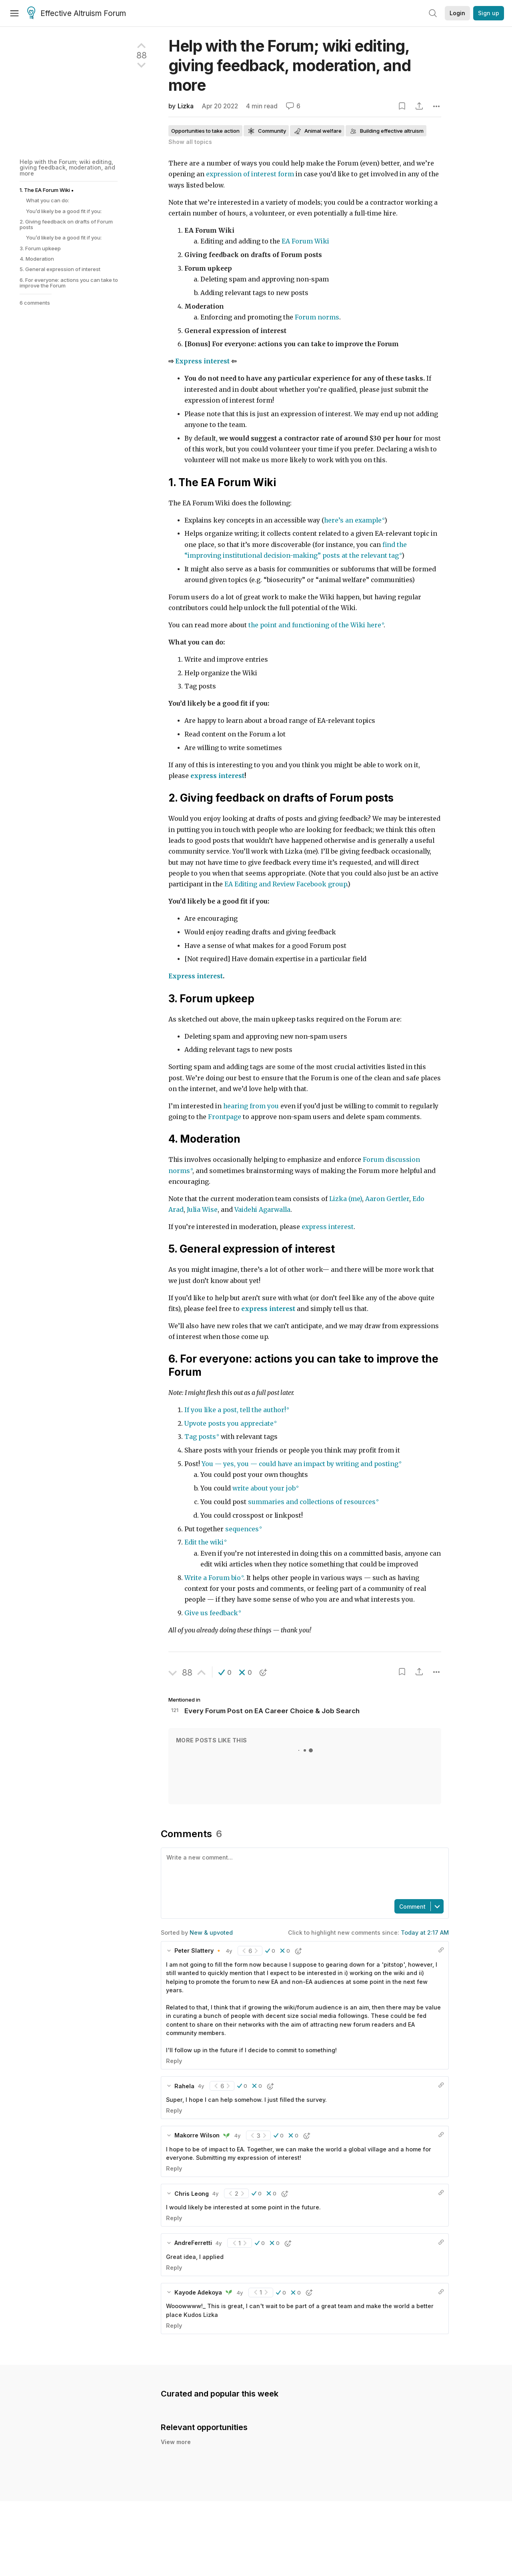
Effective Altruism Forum (76, 13)
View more (176, 2450)
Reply (174, 2060)
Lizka (186, 106)
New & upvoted (211, 1932)
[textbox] (303, 1873)
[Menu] (14, 13)
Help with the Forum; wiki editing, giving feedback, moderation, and (289, 65)
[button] (225, 1672)
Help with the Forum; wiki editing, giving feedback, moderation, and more (67, 167)
